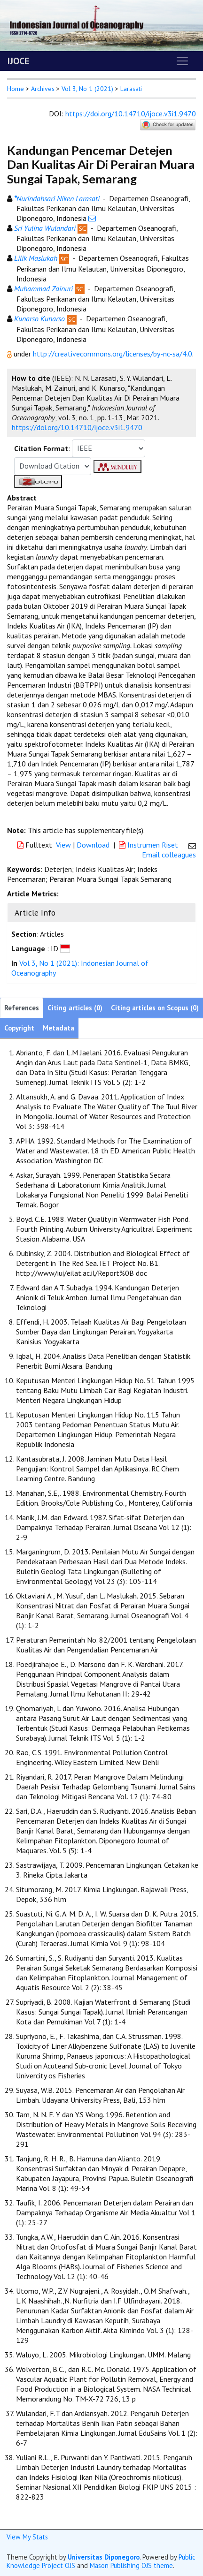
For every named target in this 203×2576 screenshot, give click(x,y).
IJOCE (18, 61)
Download (93, 844)
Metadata (58, 1027)
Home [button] (15, 88)
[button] (10, 353)
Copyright (19, 1027)
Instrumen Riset (149, 844)
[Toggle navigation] (182, 61)
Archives (43, 88)
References (21, 1007)
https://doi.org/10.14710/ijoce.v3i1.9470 (130, 113)
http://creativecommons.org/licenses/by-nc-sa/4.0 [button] (112, 353)
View (63, 844)
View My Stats (27, 2536)
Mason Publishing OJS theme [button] (131, 2565)
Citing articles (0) (74, 1007)
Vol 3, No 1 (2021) (87, 88)
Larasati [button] (131, 88)
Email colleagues (169, 854)
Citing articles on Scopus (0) (155, 1007)
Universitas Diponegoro (104, 2557)
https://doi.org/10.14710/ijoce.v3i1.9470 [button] (77, 427)
